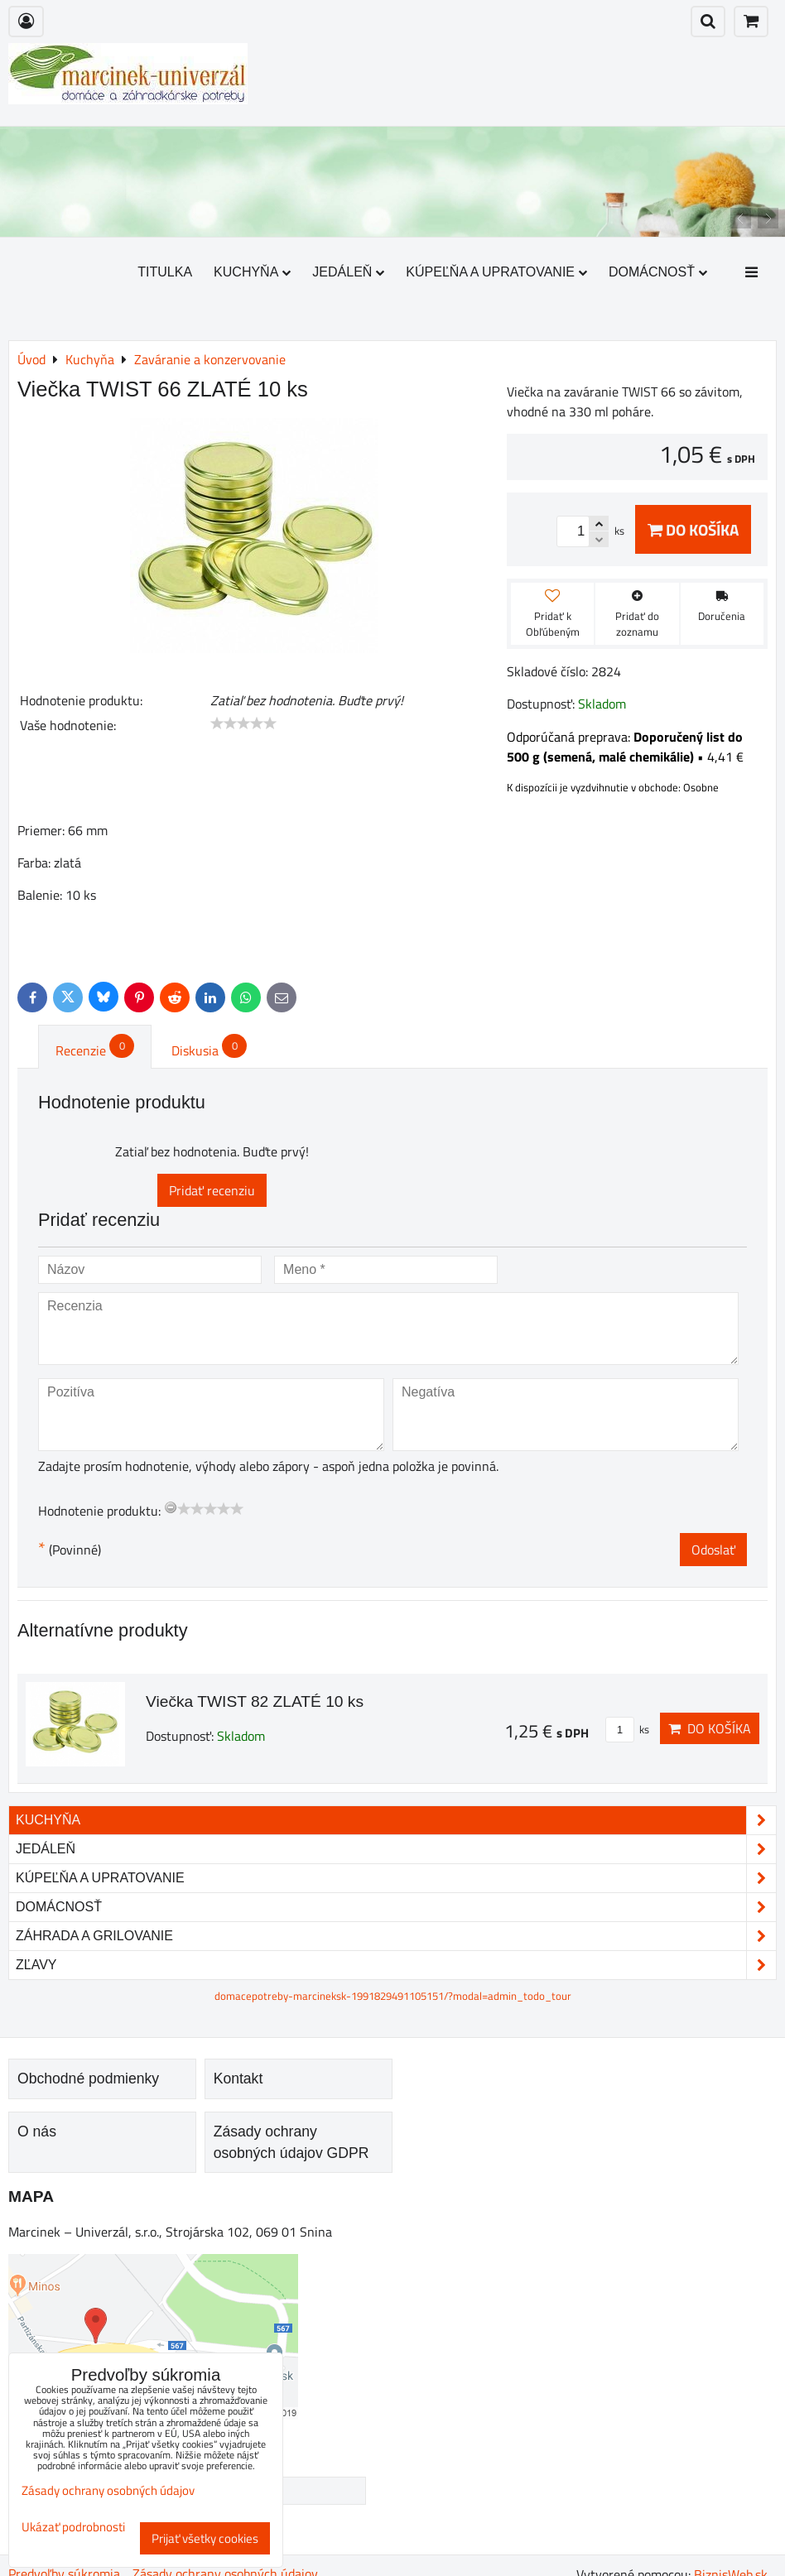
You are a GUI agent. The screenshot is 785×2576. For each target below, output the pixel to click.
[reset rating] (170, 1507)
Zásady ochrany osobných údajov (108, 2490)
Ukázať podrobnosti (73, 2528)
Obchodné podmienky (88, 2078)
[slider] (243, 723)
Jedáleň (348, 272)
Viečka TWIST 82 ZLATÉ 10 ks (255, 1701)
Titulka (164, 272)
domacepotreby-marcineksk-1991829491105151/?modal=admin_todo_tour (392, 1995)
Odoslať (713, 1550)
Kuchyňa (252, 272)
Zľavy (396, 1965)
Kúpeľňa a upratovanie (496, 272)
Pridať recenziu (212, 1190)
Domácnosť (658, 272)
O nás (36, 2131)
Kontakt (238, 2078)
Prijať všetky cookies (205, 2538)
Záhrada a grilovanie (396, 1936)
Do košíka (693, 529)
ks (627, 1729)
